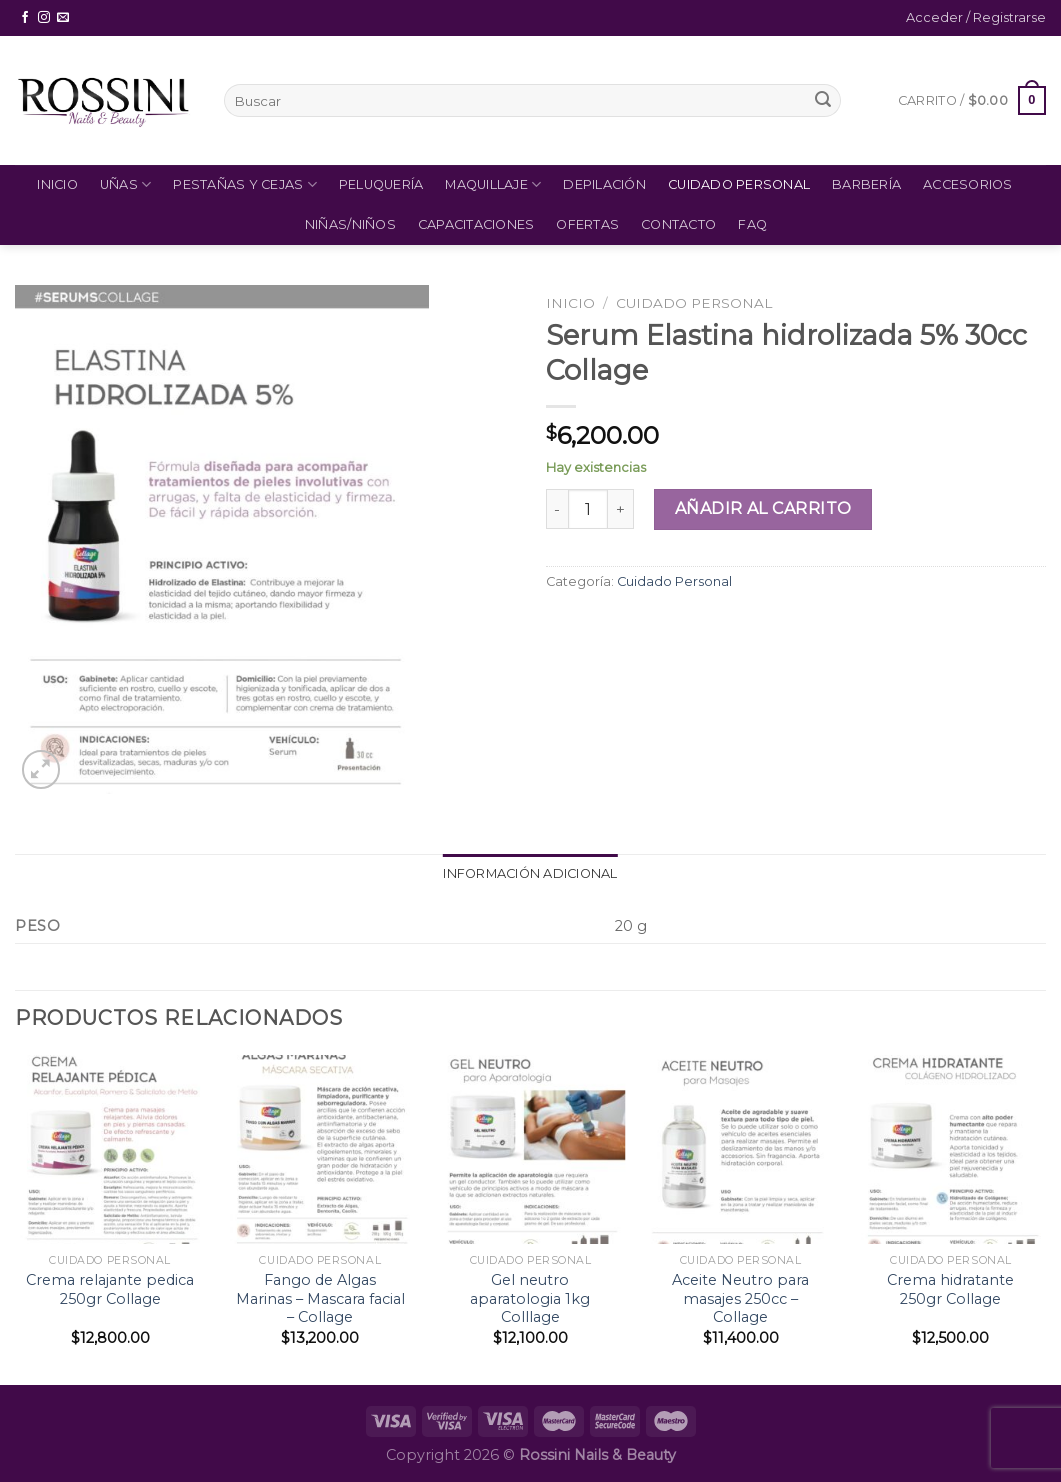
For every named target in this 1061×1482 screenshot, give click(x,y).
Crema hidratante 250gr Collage (950, 1289)
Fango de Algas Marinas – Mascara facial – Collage (320, 1298)
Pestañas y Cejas (245, 184)
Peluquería (381, 184)
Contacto (678, 224)
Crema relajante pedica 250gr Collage (110, 1289)
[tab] (530, 874)
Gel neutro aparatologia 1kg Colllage (530, 1298)
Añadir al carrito (763, 508)
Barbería (866, 184)
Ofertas (587, 224)
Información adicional (530, 873)
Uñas (125, 184)
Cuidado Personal (739, 184)
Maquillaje (493, 184)
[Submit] (823, 101)
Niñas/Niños (350, 224)
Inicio (57, 184)
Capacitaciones (476, 224)
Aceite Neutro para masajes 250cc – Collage (740, 1298)
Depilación (604, 184)
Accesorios (968, 184)
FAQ (752, 224)
